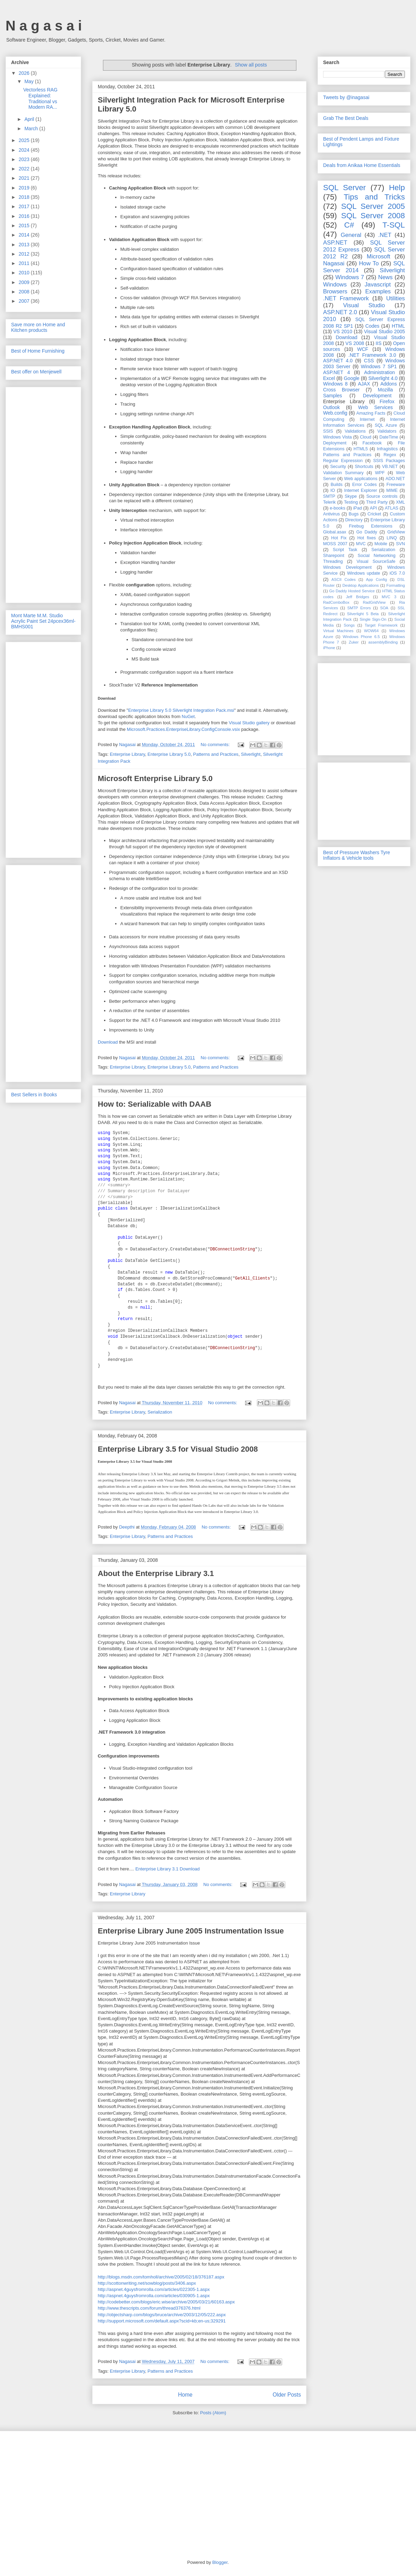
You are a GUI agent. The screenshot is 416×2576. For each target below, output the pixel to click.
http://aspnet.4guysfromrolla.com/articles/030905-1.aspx (154, 2295)
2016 (25, 216)
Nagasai (334, 263)
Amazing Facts (370, 413)
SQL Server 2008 (373, 215)
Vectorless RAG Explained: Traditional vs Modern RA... (40, 98)
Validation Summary (343, 472)
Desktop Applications (361, 585)
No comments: (216, 744)
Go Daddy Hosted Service (352, 591)
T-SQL (393, 225)
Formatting (396, 585)
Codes (372, 326)
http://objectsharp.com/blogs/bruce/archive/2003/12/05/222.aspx (162, 2314)
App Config (376, 579)
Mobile (380, 543)
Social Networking (377, 555)
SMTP (329, 496)
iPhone (329, 648)
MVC (361, 543)
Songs (349, 625)
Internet (367, 419)
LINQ (392, 537)
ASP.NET (335, 242)
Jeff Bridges (357, 597)
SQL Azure (386, 425)
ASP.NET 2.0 (340, 312)
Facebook (372, 443)
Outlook (331, 407)
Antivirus (331, 514)
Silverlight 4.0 (382, 378)
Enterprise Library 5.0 (169, 754)
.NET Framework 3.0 (372, 355)
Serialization (160, 1412)
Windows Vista (337, 437)
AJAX (364, 384)
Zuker (354, 642)
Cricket (374, 514)
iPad (357, 508)
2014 (25, 235)
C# (349, 225)
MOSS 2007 (335, 543)
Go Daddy (366, 532)
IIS (378, 343)
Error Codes (364, 484)
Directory (354, 519)
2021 (25, 178)
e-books (337, 508)
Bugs (354, 514)
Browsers (335, 291)
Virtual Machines (338, 631)
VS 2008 (354, 343)
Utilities (395, 298)
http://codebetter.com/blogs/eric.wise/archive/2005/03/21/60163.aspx (166, 2301)
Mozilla (385, 389)
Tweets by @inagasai (346, 97)
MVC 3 (389, 597)
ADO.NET (395, 478)
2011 (25, 263)
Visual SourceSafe (375, 561)
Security (338, 466)
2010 (25, 272)
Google (351, 378)
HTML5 (361, 448)
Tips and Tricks (374, 197)
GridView (396, 532)
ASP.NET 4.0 (338, 360)
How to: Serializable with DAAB (154, 1104)
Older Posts (287, 2395)
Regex (389, 454)
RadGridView (374, 602)
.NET (384, 235)
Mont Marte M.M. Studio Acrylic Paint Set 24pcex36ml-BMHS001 (43, 621)
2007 (25, 301)
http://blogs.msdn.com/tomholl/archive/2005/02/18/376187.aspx (161, 2277)
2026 (25, 73)
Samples (332, 395)
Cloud (365, 437)
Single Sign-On (373, 619)
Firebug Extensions (370, 526)
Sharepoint (333, 555)
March (31, 128)
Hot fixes (366, 537)
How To (369, 263)
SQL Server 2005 (373, 206)
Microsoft (378, 256)
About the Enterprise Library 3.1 (156, 1573)
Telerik (329, 502)
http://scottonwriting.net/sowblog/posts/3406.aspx (147, 2283)
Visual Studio (364, 305)
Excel (329, 378)
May (29, 81)
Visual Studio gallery (249, 722)
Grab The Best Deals (345, 118)
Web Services (375, 407)
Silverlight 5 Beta (363, 614)
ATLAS (391, 508)
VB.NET (390, 466)
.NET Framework (346, 298)
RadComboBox (336, 602)
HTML (398, 326)
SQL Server (344, 187)
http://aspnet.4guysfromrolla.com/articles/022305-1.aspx (154, 2289)
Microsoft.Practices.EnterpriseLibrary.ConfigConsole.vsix (183, 729)
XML (400, 502)
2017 (25, 206)
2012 (25, 254)
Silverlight (250, 754)
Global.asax (334, 532)
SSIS (328, 431)
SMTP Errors (359, 608)
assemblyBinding (383, 642)
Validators (386, 431)
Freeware (396, 484)
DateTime (389, 437)
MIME (392, 490)
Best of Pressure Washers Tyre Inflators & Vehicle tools (356, 855)
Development (377, 395)
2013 (25, 244)
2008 (25, 291)
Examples (378, 291)
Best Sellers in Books (34, 1094)
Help (397, 187)
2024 (25, 150)
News (385, 277)
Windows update (363, 573)
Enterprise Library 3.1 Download (167, 1868)
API (373, 508)
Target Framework (381, 625)
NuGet (188, 716)
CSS (369, 360)
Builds (337, 484)
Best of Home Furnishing (37, 351)
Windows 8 (335, 384)
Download (108, 1042)
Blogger (219, 2562)
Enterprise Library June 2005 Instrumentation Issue (191, 1931)
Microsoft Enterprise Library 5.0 (155, 778)
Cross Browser (341, 389)
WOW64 (371, 631)
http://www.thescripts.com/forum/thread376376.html (149, 2308)
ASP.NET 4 (336, 372)
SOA (384, 608)
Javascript (378, 284)
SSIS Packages (389, 460)
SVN (400, 543)
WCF (362, 349)
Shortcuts (364, 466)
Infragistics (387, 448)
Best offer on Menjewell (36, 371)
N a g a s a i (44, 25)
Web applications (360, 478)
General (351, 235)
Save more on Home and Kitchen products (38, 327)
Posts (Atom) (213, 2412)
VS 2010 (342, 331)
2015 (25, 225)
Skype (351, 496)
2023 (25, 159)
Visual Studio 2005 (384, 331)
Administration (379, 372)
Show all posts (251, 65)
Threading (333, 561)
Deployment (334, 443)
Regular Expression (343, 460)
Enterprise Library (127, 754)
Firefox (387, 401)
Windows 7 (349, 277)
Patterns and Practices (216, 754)
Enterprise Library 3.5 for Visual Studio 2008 (178, 1449)
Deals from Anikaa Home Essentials (361, 165)
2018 (25, 197)
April (29, 119)
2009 (25, 282)
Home (185, 2395)
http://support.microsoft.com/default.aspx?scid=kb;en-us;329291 (162, 2320)
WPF (380, 472)
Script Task (345, 549)
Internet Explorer (360, 490)
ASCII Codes (343, 579)
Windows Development (347, 567)
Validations (355, 431)
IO (332, 490)
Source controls (382, 496)
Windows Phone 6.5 (361, 637)
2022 (25, 168)
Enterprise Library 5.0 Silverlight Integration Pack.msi (181, 710)
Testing (351, 502)
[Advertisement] (43, 493)
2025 (25, 140)
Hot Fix (338, 537)
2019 (25, 188)
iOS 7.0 (397, 573)
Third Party (377, 502)
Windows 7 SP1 (379, 366)
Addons (388, 384)
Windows (335, 284)
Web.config (335, 413)
